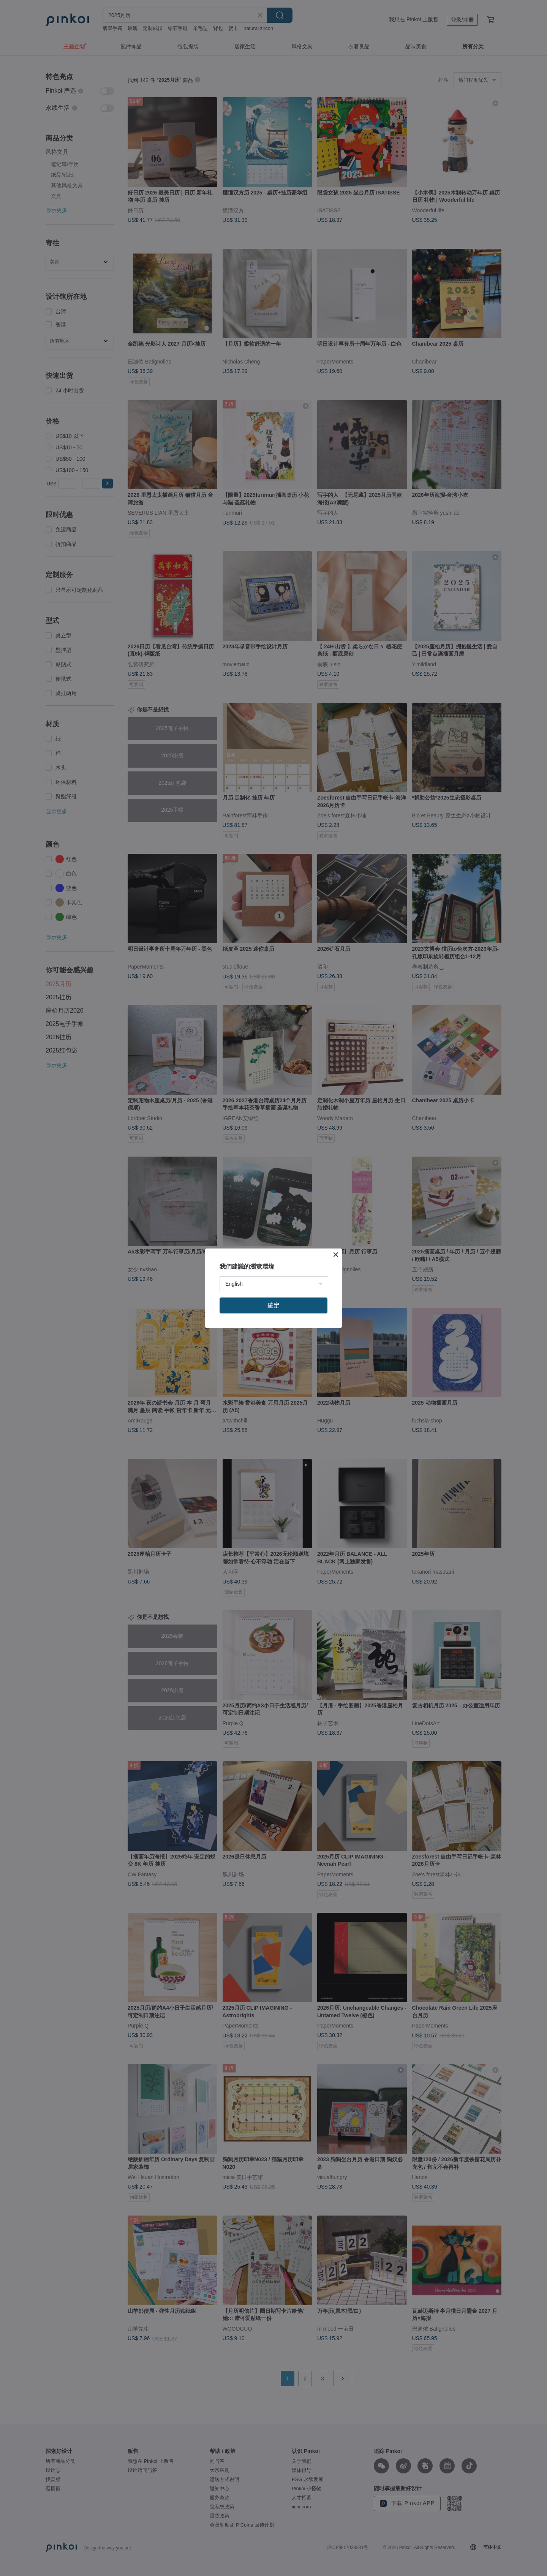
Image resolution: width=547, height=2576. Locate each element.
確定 (273, 1305)
